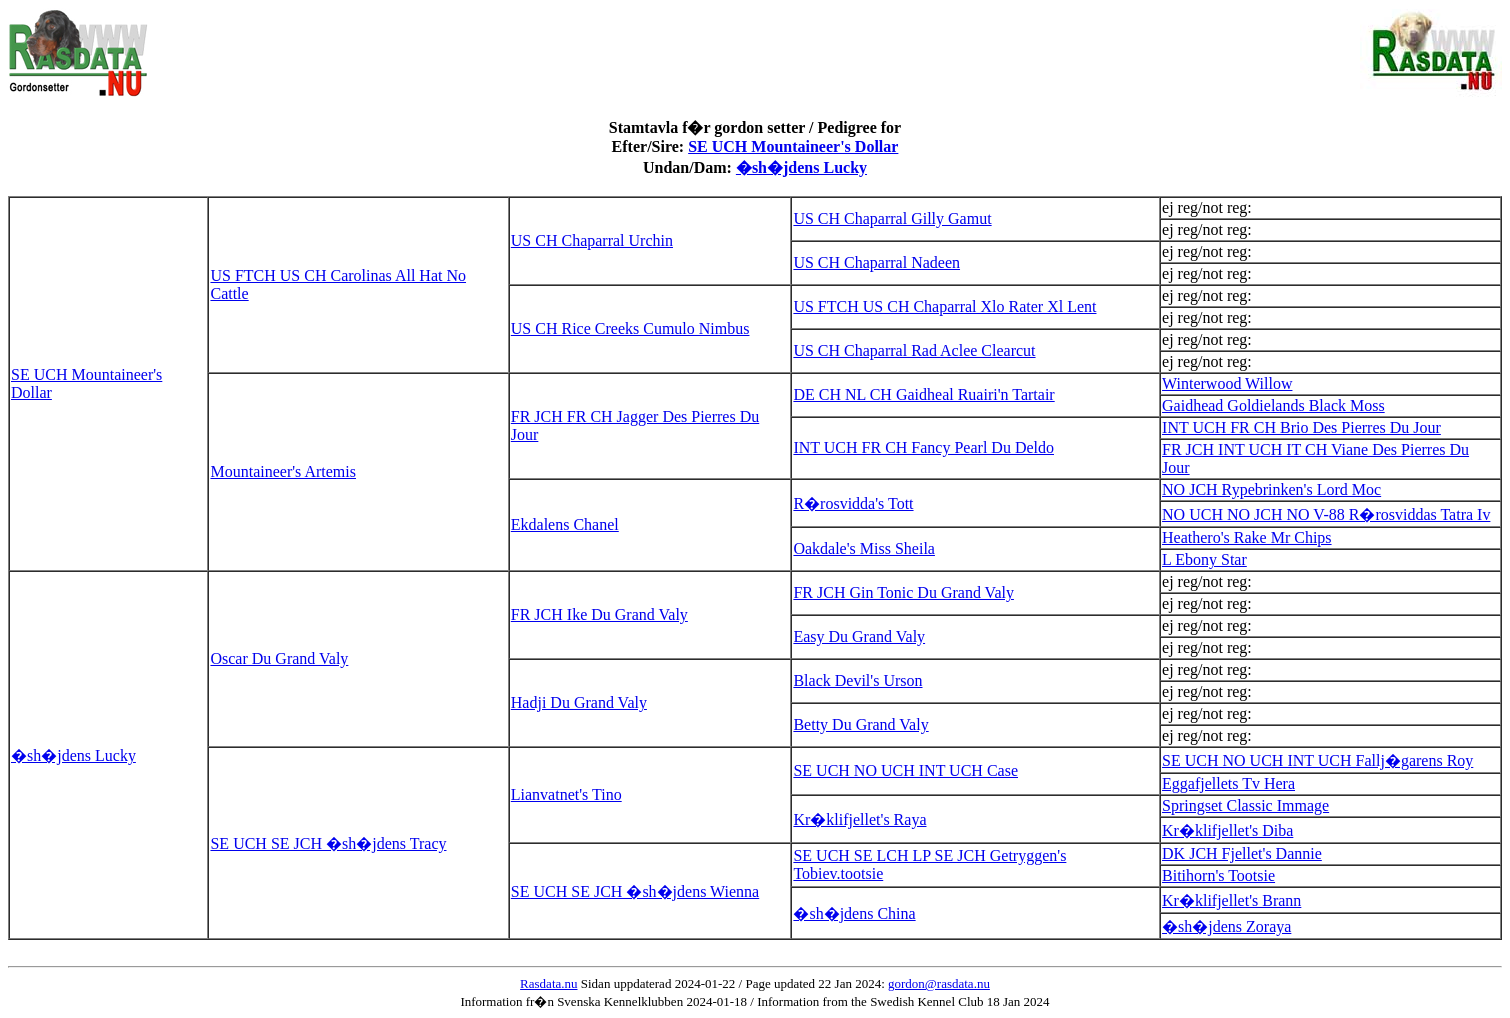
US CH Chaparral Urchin (592, 240)
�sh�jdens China (854, 913)
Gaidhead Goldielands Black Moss (1273, 405)
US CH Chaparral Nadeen (876, 262)
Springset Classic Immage (1245, 805)
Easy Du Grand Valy (859, 636)
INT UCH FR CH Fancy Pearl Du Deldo (923, 447)
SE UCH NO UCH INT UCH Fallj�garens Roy (1317, 760)
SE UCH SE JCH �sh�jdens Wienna (635, 891)
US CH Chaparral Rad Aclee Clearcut (914, 350)
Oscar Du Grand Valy (279, 658)
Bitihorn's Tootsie (1218, 875)
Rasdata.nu (548, 983)
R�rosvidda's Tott (853, 503)
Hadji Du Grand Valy (579, 702)
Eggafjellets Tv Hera (1228, 783)
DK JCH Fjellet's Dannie (1242, 853)
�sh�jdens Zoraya (1226, 926)
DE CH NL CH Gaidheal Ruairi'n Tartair (923, 394)
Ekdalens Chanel (565, 524)
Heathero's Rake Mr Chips (1247, 537)
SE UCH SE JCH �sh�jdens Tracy (328, 843)
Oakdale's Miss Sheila (864, 548)
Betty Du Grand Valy (860, 724)
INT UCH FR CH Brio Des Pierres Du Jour (1301, 427)
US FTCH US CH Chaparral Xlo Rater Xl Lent (944, 306)
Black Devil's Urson (857, 680)
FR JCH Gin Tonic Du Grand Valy (903, 592)
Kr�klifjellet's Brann (1231, 900)
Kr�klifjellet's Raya (859, 819)
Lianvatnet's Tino (566, 794)
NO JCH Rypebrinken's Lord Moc (1271, 489)
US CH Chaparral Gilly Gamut (892, 218)
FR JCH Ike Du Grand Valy (599, 614)
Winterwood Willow (1227, 383)
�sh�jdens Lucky (801, 167)
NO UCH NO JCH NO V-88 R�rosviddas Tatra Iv (1326, 514)
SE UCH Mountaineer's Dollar (793, 146)
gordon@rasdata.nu (939, 983)
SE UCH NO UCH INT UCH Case (905, 770)
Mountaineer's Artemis (283, 471)
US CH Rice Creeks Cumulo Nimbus (630, 328)
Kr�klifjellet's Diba (1227, 830)
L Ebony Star (1204, 559)
